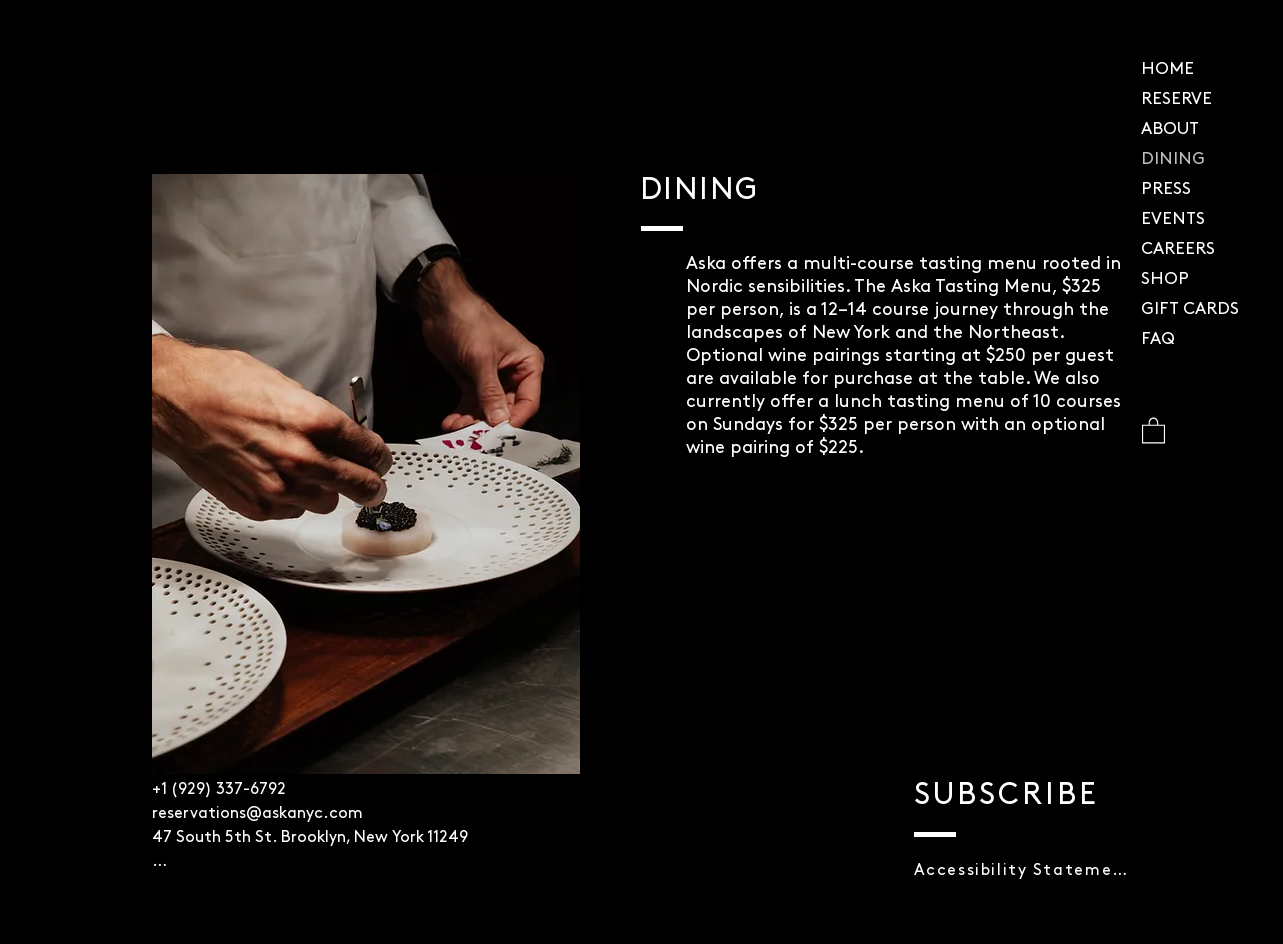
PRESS (1166, 189)
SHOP (1165, 279)
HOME (1167, 69)
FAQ (1158, 339)
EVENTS (1173, 219)
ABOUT (1170, 129)
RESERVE (1176, 99)
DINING (1173, 159)
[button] (1153, 429)
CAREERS (1178, 249)
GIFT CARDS (1190, 309)
